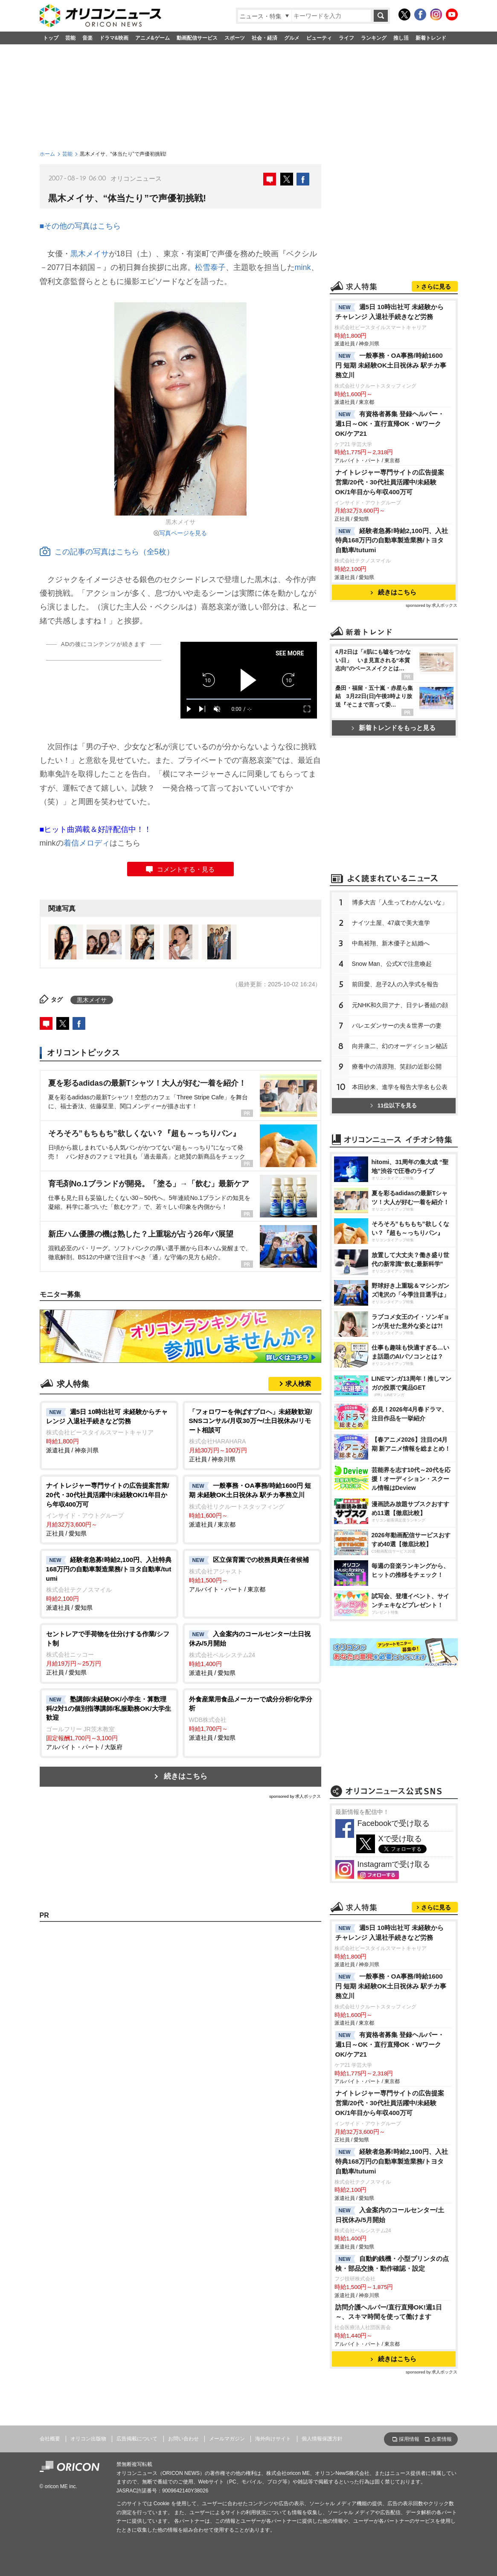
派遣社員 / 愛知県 (109, 1583)
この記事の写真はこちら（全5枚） (107, 552)
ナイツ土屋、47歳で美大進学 (391, 922)
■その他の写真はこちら (80, 226)
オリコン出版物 (88, 2439)
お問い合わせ (183, 2439)
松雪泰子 (210, 267)
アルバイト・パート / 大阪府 (109, 1722)
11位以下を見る (393, 1105)
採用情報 (409, 2439)
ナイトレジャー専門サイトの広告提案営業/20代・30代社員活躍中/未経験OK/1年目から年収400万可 (389, 482)
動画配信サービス (197, 38)
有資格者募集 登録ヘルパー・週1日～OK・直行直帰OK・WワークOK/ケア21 (389, 423)
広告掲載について (136, 2439)
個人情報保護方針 (322, 2439)
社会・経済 (264, 38)
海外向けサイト (273, 2439)
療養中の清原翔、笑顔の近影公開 (397, 1066)
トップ (50, 38)
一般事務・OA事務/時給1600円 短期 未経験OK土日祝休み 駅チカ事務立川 (391, 365)
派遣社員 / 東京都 (252, 1504)
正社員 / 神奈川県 (252, 1435)
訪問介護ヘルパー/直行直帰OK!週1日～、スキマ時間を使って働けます (388, 2312)
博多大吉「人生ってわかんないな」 (400, 902)
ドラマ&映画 (114, 38)
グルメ (291, 38)
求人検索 (298, 1383)
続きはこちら (185, 1776)
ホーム (47, 154)
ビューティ (319, 38)
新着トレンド (431, 38)
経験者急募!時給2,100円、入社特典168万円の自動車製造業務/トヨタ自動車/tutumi (391, 540)
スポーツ (234, 38)
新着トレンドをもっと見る (394, 727)
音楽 (87, 38)
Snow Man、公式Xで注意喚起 (392, 963)
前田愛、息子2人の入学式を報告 (395, 984)
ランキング (374, 38)
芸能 (70, 38)
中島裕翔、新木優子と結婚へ (391, 943)
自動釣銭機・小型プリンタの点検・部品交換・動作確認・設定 (392, 2263)
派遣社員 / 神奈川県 (109, 1430)
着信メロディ (87, 843)
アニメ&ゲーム (152, 38)
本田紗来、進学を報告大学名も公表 (400, 1087)
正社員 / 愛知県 (109, 1509)
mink (303, 267)
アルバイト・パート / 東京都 (252, 1574)
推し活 (401, 38)
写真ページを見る (183, 533)
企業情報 (441, 2439)
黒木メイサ (89, 253)
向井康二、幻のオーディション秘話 (400, 1046)
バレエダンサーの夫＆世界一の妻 (397, 1025)
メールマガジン (227, 2439)
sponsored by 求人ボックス (295, 1796)
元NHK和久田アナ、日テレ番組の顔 (400, 1005)
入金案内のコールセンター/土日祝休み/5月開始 (389, 2214)
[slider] (248, 699)
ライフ (346, 38)
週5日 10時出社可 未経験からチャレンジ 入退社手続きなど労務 (389, 311)
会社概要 (50, 2439)
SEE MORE (290, 653)
